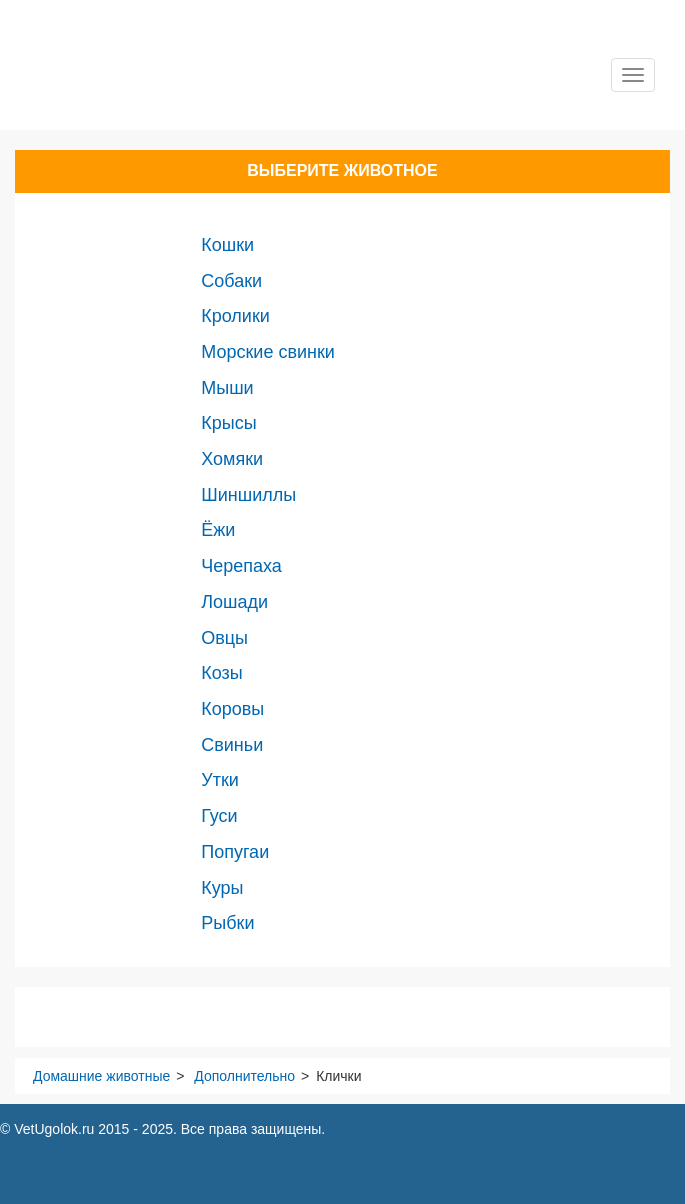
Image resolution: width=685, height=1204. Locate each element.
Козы (221, 673)
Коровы (232, 709)
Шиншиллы (248, 495)
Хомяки (232, 459)
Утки (220, 780)
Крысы (228, 423)
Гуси (219, 816)
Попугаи (235, 852)
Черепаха (241, 566)
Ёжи (218, 530)
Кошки (227, 245)
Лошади (234, 602)
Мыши (227, 388)
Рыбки (227, 923)
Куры (222, 888)
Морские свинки (268, 352)
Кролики (235, 316)
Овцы (224, 638)
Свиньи (232, 745)
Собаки (231, 281)
